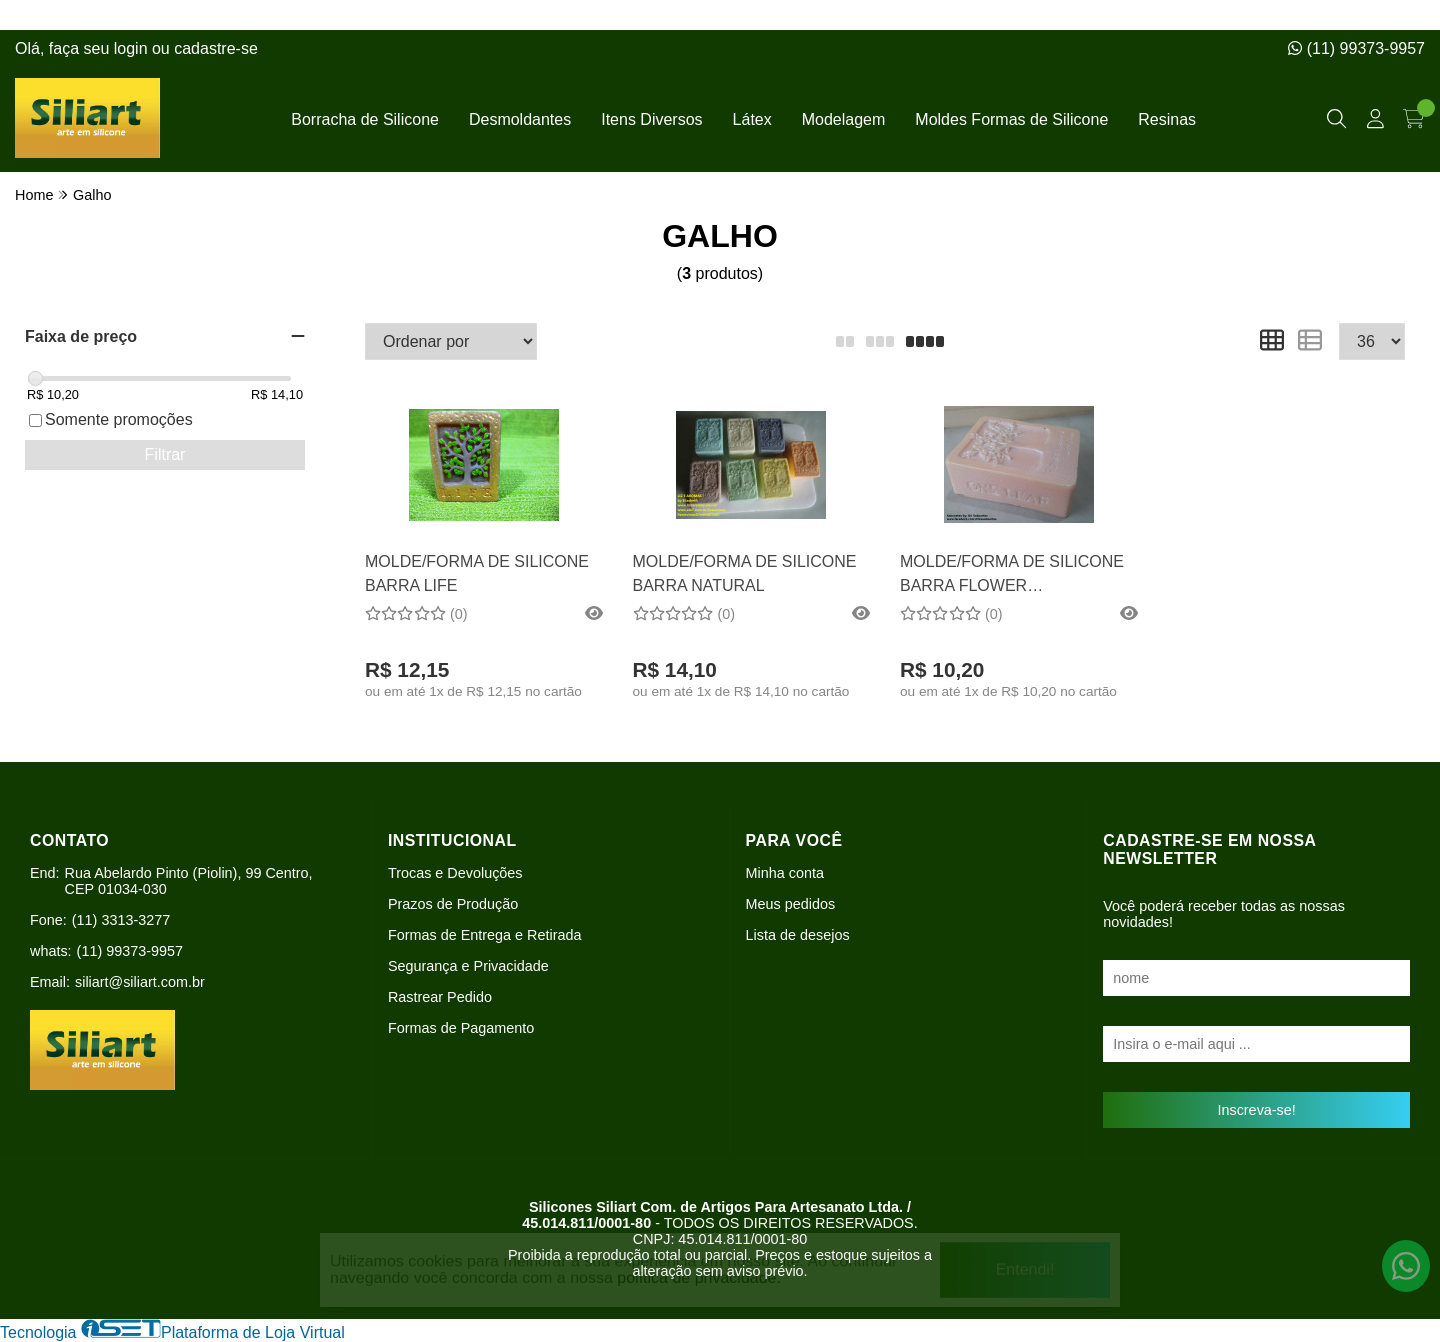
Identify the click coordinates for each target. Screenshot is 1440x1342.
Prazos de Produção (453, 904)
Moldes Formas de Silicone (1011, 119)
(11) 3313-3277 (121, 920)
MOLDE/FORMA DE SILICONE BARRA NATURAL (745, 573)
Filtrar (165, 454)
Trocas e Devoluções (455, 873)
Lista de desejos (798, 935)
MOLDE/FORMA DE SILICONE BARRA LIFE (477, 573)
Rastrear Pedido (440, 997)
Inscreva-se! (1256, 1110)
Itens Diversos (651, 119)
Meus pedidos (791, 904)
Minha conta (785, 873)
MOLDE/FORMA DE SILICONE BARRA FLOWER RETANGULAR (1012, 576)
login (133, 48)
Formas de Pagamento (461, 1028)
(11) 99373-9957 (1356, 48)
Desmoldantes (520, 119)
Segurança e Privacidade (468, 966)
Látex (752, 119)
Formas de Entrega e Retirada (485, 935)
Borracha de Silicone (365, 119)
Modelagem (844, 119)
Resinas (1167, 119)
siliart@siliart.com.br (140, 982)
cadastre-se (216, 48)
